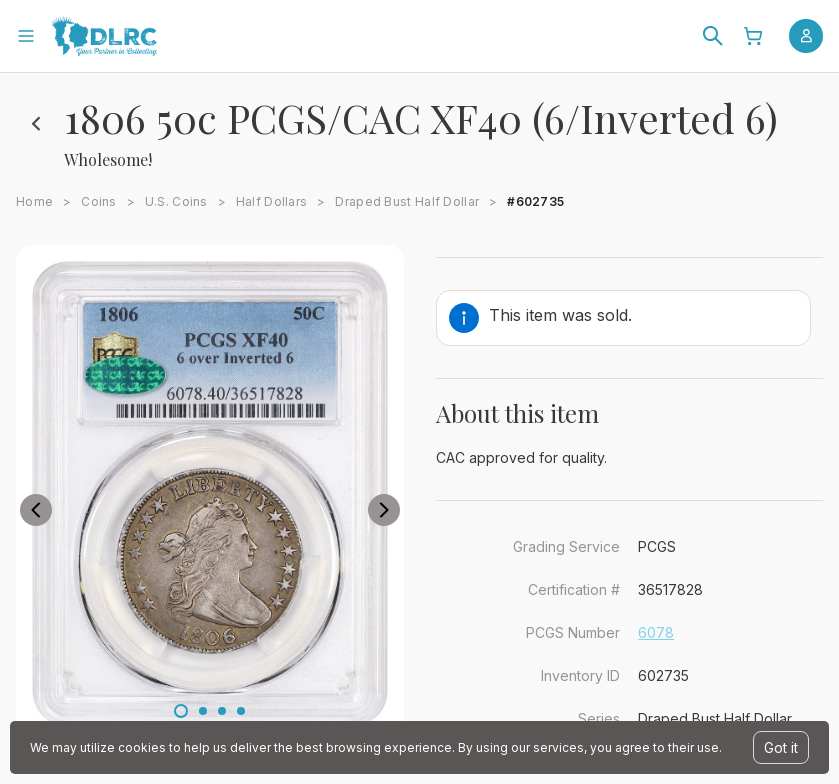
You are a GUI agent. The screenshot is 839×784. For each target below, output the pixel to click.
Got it (781, 747)
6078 (656, 632)
